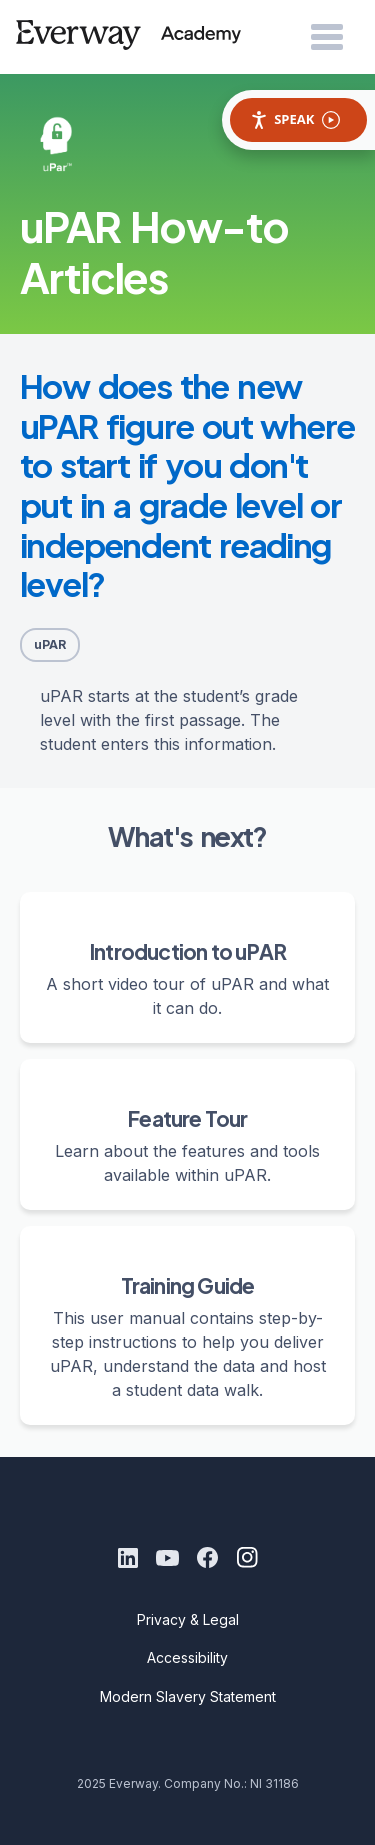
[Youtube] (168, 1558)
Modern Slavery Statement (188, 1696)
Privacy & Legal (188, 1619)
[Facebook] (208, 1558)
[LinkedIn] (128, 1558)
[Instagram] (248, 1558)
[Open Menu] (327, 38)
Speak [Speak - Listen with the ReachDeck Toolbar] (295, 119)
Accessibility (187, 1657)
